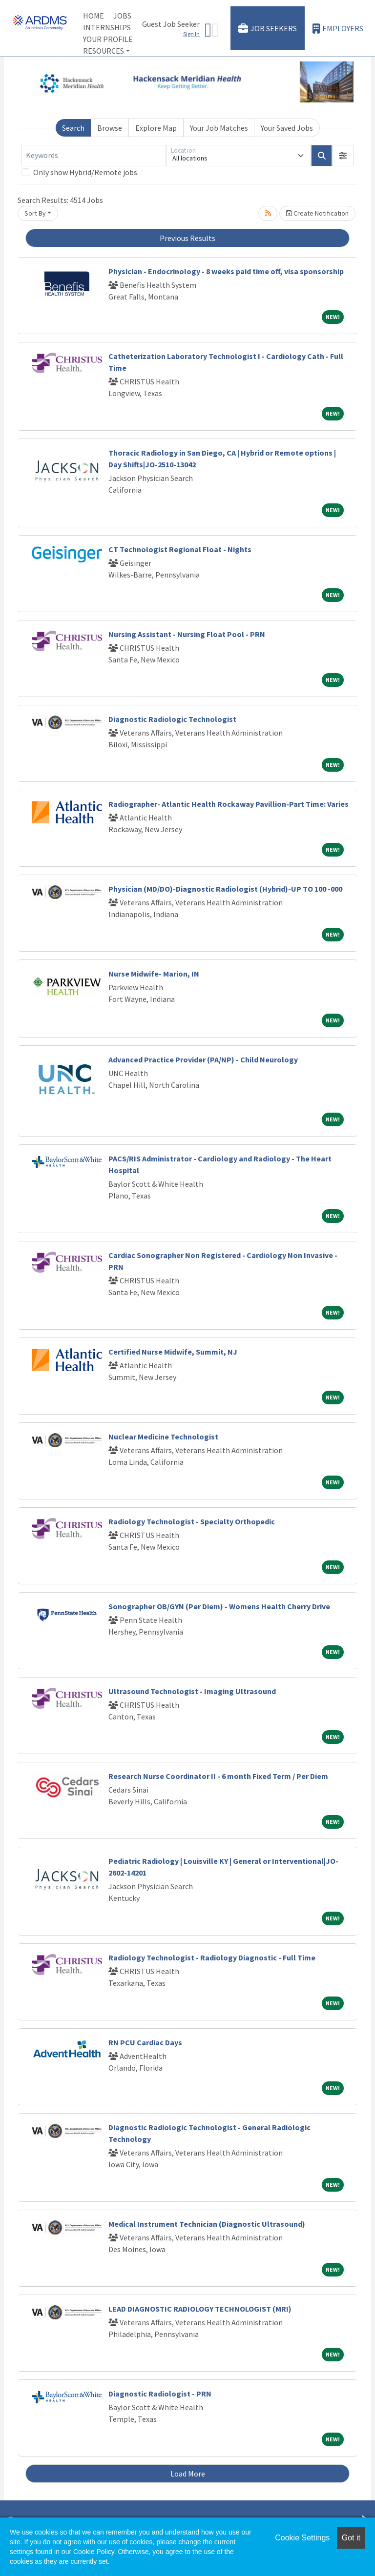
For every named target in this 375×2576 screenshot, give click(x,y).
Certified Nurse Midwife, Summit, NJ (172, 1352)
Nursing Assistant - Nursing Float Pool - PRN (186, 634)
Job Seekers (267, 28)
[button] (343, 155)
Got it (351, 2538)
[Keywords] (93, 155)
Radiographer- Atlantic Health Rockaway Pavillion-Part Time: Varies (228, 804)
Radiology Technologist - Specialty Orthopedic (191, 1521)
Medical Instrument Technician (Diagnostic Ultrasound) (206, 2224)
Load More (187, 2473)
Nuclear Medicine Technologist (163, 1436)
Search (73, 128)
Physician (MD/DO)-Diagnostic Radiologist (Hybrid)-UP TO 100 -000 (225, 889)
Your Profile (108, 39)
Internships (107, 27)
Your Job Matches (219, 128)
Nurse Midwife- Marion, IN (153, 973)
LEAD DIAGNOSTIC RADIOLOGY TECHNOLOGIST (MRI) (200, 2309)
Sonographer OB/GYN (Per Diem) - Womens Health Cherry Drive (219, 1606)
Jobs (122, 15)
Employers (337, 28)
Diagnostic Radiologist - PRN (159, 2393)
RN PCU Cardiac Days (145, 2042)
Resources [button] (103, 51)
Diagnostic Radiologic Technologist (172, 719)
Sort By (35, 213)
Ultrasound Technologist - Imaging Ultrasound (192, 1691)
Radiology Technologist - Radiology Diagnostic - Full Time (211, 1957)
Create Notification (317, 213)
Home (93, 15)
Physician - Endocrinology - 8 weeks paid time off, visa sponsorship (226, 271)
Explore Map (156, 128)
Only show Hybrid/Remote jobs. (86, 172)
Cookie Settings (302, 2538)
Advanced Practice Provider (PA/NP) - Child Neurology (203, 1059)
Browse (109, 128)
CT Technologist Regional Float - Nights (179, 549)
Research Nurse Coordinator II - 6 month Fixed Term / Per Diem (218, 1776)
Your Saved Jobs (287, 128)
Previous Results (187, 238)
